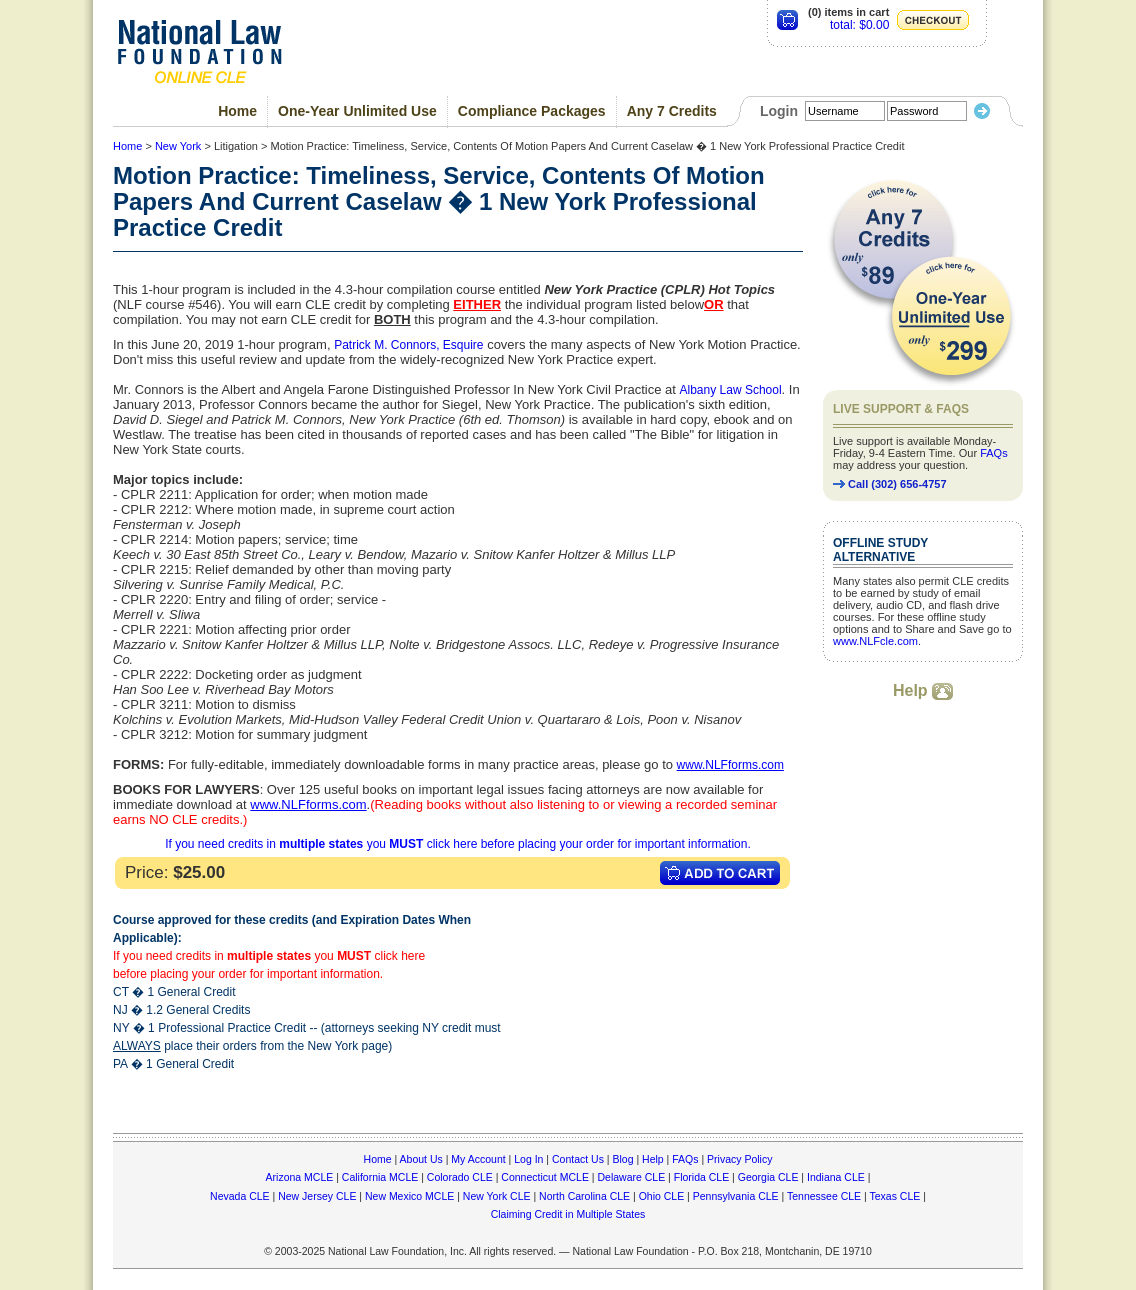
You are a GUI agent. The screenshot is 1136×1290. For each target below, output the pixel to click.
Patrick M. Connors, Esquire (408, 345)
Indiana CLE (836, 1177)
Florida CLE (701, 1177)
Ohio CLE (662, 1196)
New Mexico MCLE (409, 1196)
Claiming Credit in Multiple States (568, 1214)
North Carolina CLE (584, 1196)
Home (237, 111)
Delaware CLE (631, 1177)
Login (779, 111)
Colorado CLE (460, 1177)
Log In (528, 1159)
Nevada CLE (240, 1196)
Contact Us (578, 1159)
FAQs (994, 453)
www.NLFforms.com (730, 765)
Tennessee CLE (824, 1196)
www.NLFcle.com (875, 641)
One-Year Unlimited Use (357, 111)
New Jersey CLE (317, 1196)
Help (923, 690)
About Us (421, 1159)
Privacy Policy (739, 1159)
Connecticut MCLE (545, 1177)
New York (178, 146)
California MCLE (380, 1177)
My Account (478, 1159)
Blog (622, 1159)
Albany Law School (731, 390)
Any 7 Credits (672, 111)
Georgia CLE (768, 1177)
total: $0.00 (859, 25)
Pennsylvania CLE (736, 1196)
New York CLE (497, 1196)
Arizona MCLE (300, 1177)
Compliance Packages (532, 111)
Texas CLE (894, 1196)
